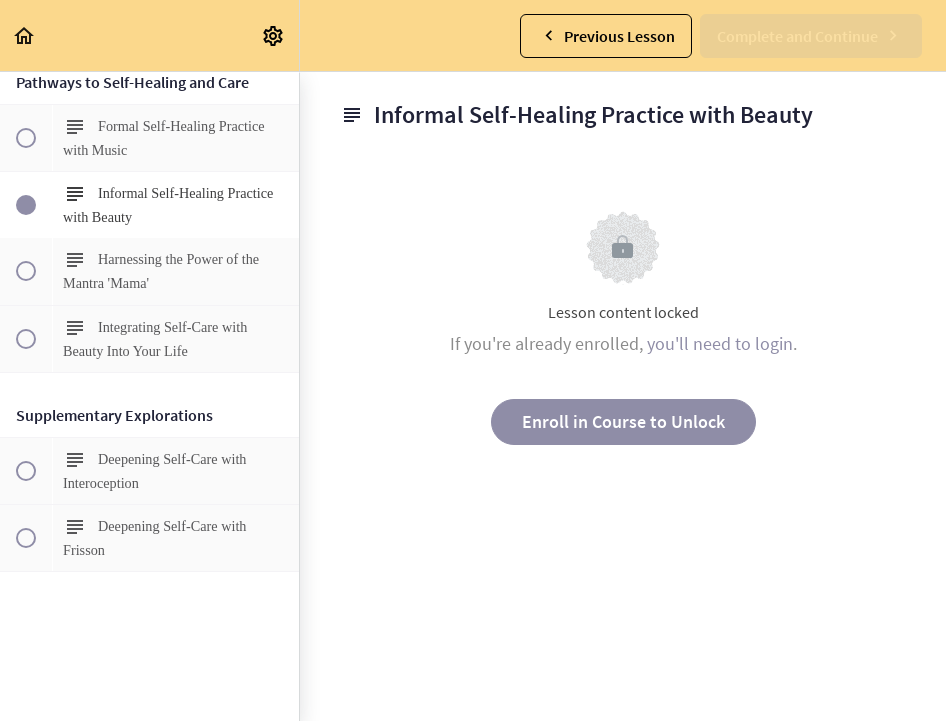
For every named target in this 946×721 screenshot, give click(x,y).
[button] (25, 35)
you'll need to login (720, 343)
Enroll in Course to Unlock (623, 421)
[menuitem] (274, 35)
